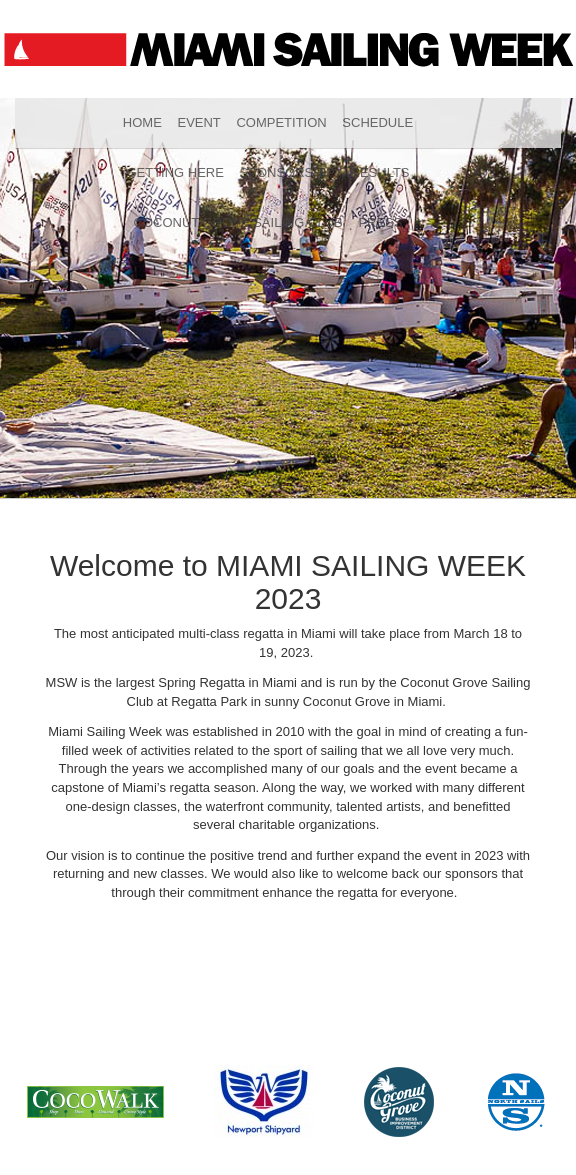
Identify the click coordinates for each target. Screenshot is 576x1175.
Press (380, 222)
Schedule (377, 122)
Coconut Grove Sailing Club (238, 222)
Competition (281, 122)
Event (198, 122)
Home (142, 122)
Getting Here (175, 172)
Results (380, 172)
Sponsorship (287, 172)
